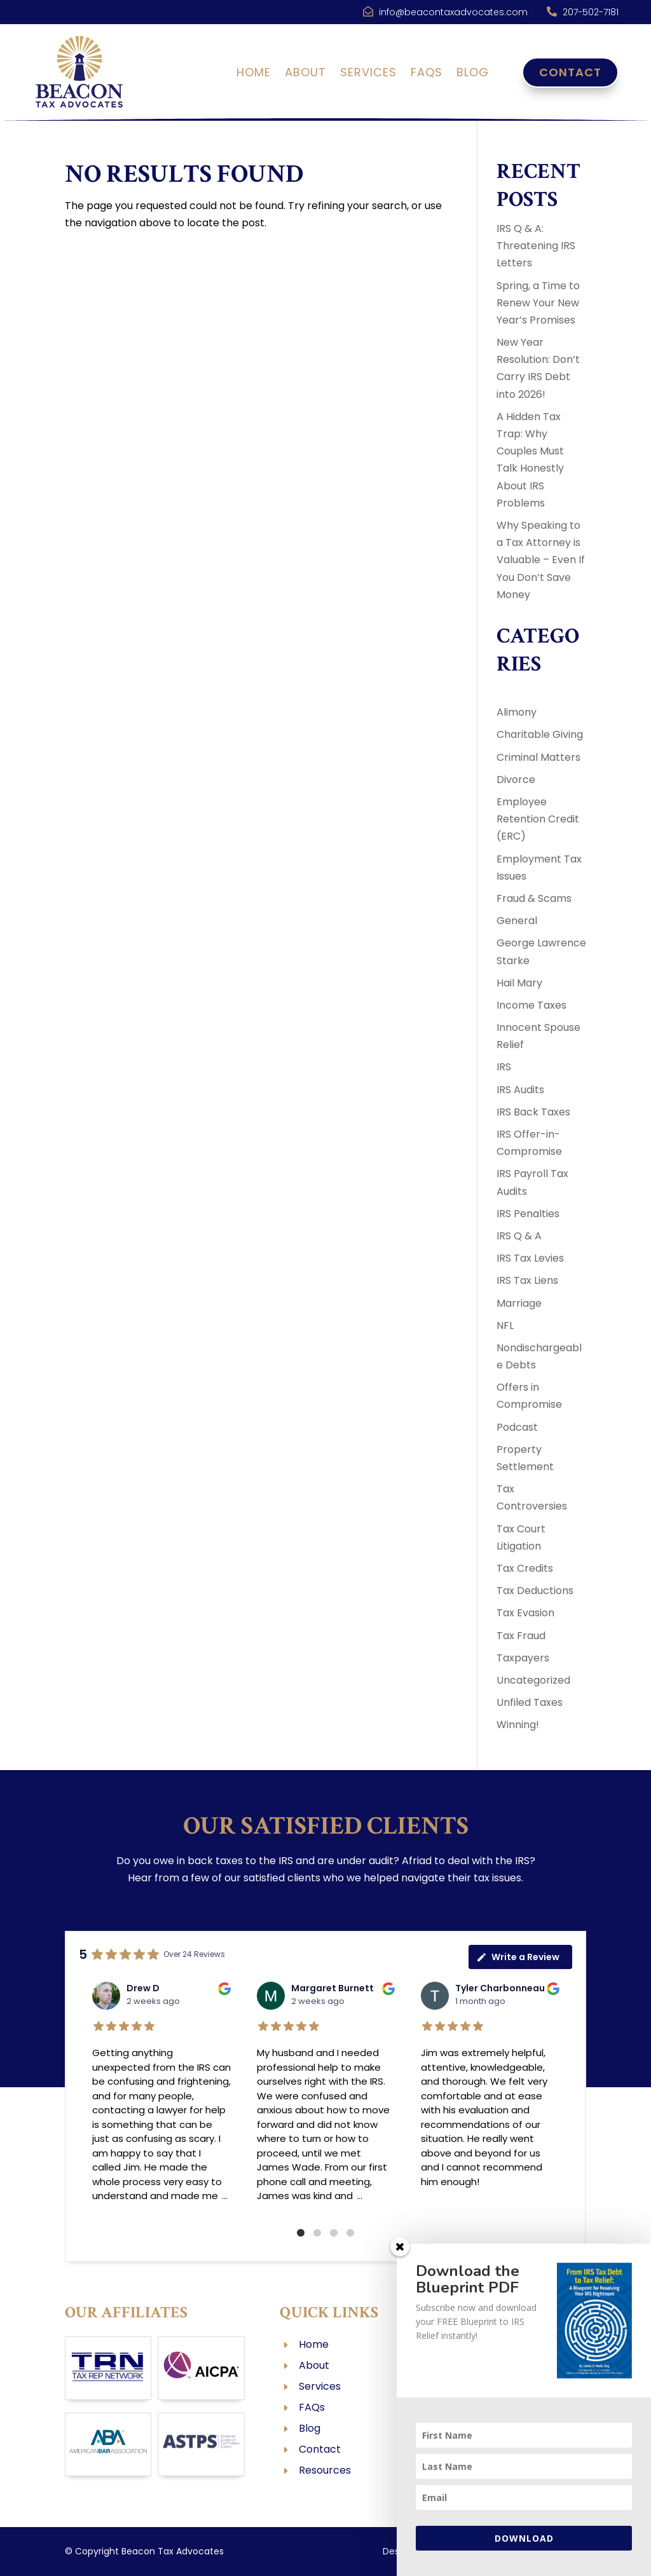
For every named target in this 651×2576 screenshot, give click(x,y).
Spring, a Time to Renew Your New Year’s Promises (538, 302)
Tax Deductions (535, 1590)
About (305, 74)
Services (368, 74)
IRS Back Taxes (533, 1112)
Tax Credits (525, 1568)
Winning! (518, 1724)
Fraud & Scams (534, 898)
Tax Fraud (521, 1635)
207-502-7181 (591, 12)
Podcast (517, 1427)
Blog (472, 74)
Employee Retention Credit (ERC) (538, 818)
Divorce (516, 779)
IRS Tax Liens (527, 1280)
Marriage (519, 1303)
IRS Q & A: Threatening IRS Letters (536, 245)
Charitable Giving (540, 734)
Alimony (517, 712)
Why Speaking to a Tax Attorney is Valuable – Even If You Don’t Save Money (541, 560)
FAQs (426, 74)
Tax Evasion (525, 1612)
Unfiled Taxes (530, 1702)
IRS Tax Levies (530, 1258)
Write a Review (517, 1957)
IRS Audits (520, 1089)
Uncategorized (533, 1680)
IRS (504, 1067)
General (517, 920)
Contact (570, 72)
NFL (505, 1325)
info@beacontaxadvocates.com (453, 12)
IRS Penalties (528, 1213)
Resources (325, 2470)
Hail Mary (519, 983)
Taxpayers (523, 1658)
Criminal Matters (538, 757)
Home (253, 74)
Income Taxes (531, 1005)
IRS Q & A (519, 1236)
